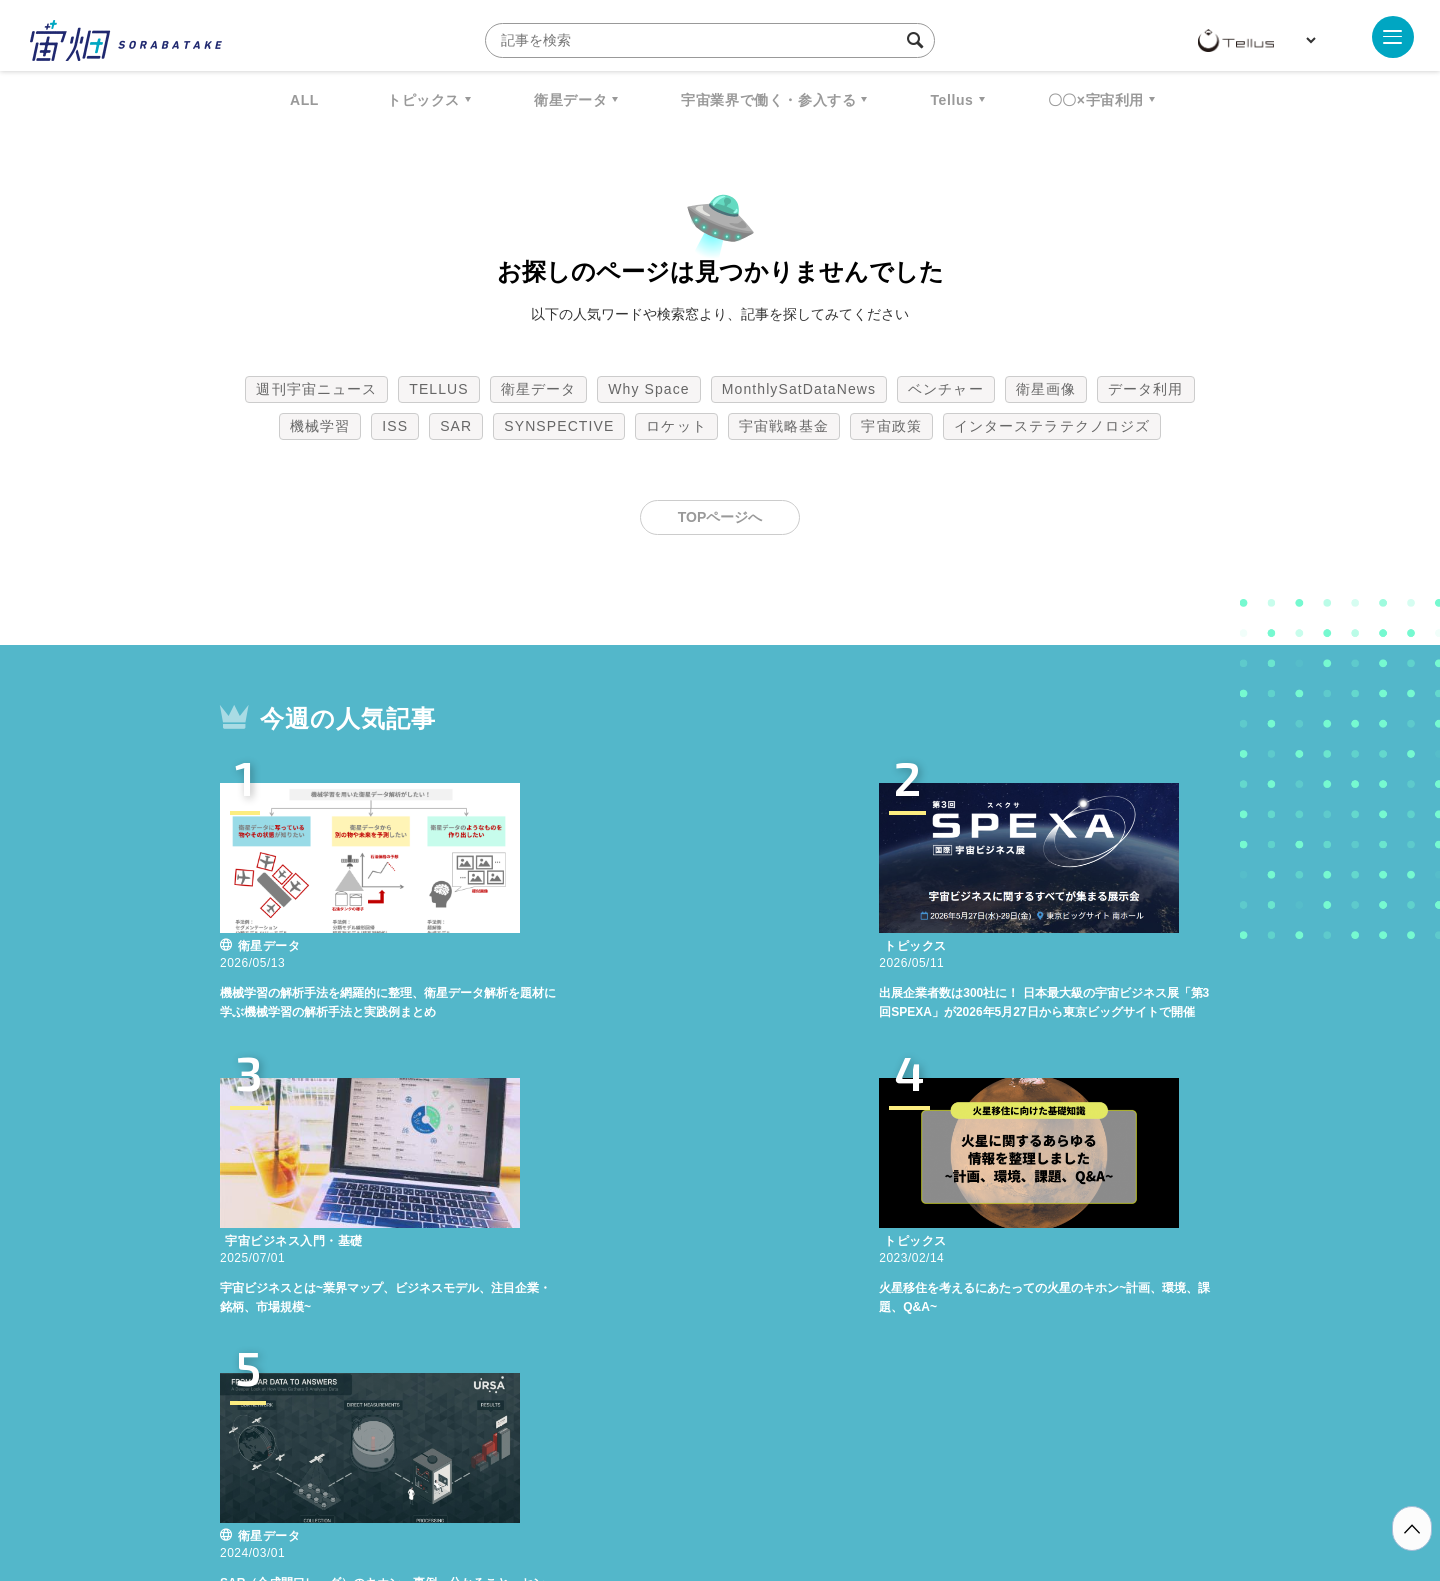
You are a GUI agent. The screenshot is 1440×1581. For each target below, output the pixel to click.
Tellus (951, 100)
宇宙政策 (891, 426)
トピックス (423, 100)
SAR (456, 426)
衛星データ (570, 100)
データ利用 (1146, 389)
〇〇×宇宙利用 (1096, 100)
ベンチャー (946, 389)
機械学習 (320, 426)
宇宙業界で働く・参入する (768, 100)
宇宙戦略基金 (784, 426)
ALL (304, 100)
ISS (395, 426)
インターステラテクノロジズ (1052, 426)
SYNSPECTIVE (559, 426)
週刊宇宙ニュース (316, 389)
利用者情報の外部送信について (826, 1476)
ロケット (676, 426)
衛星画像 (1046, 389)
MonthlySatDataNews (799, 389)
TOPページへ (720, 517)
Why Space (649, 389)
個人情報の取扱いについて (660, 1476)
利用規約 (554, 1476)
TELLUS (439, 389)
